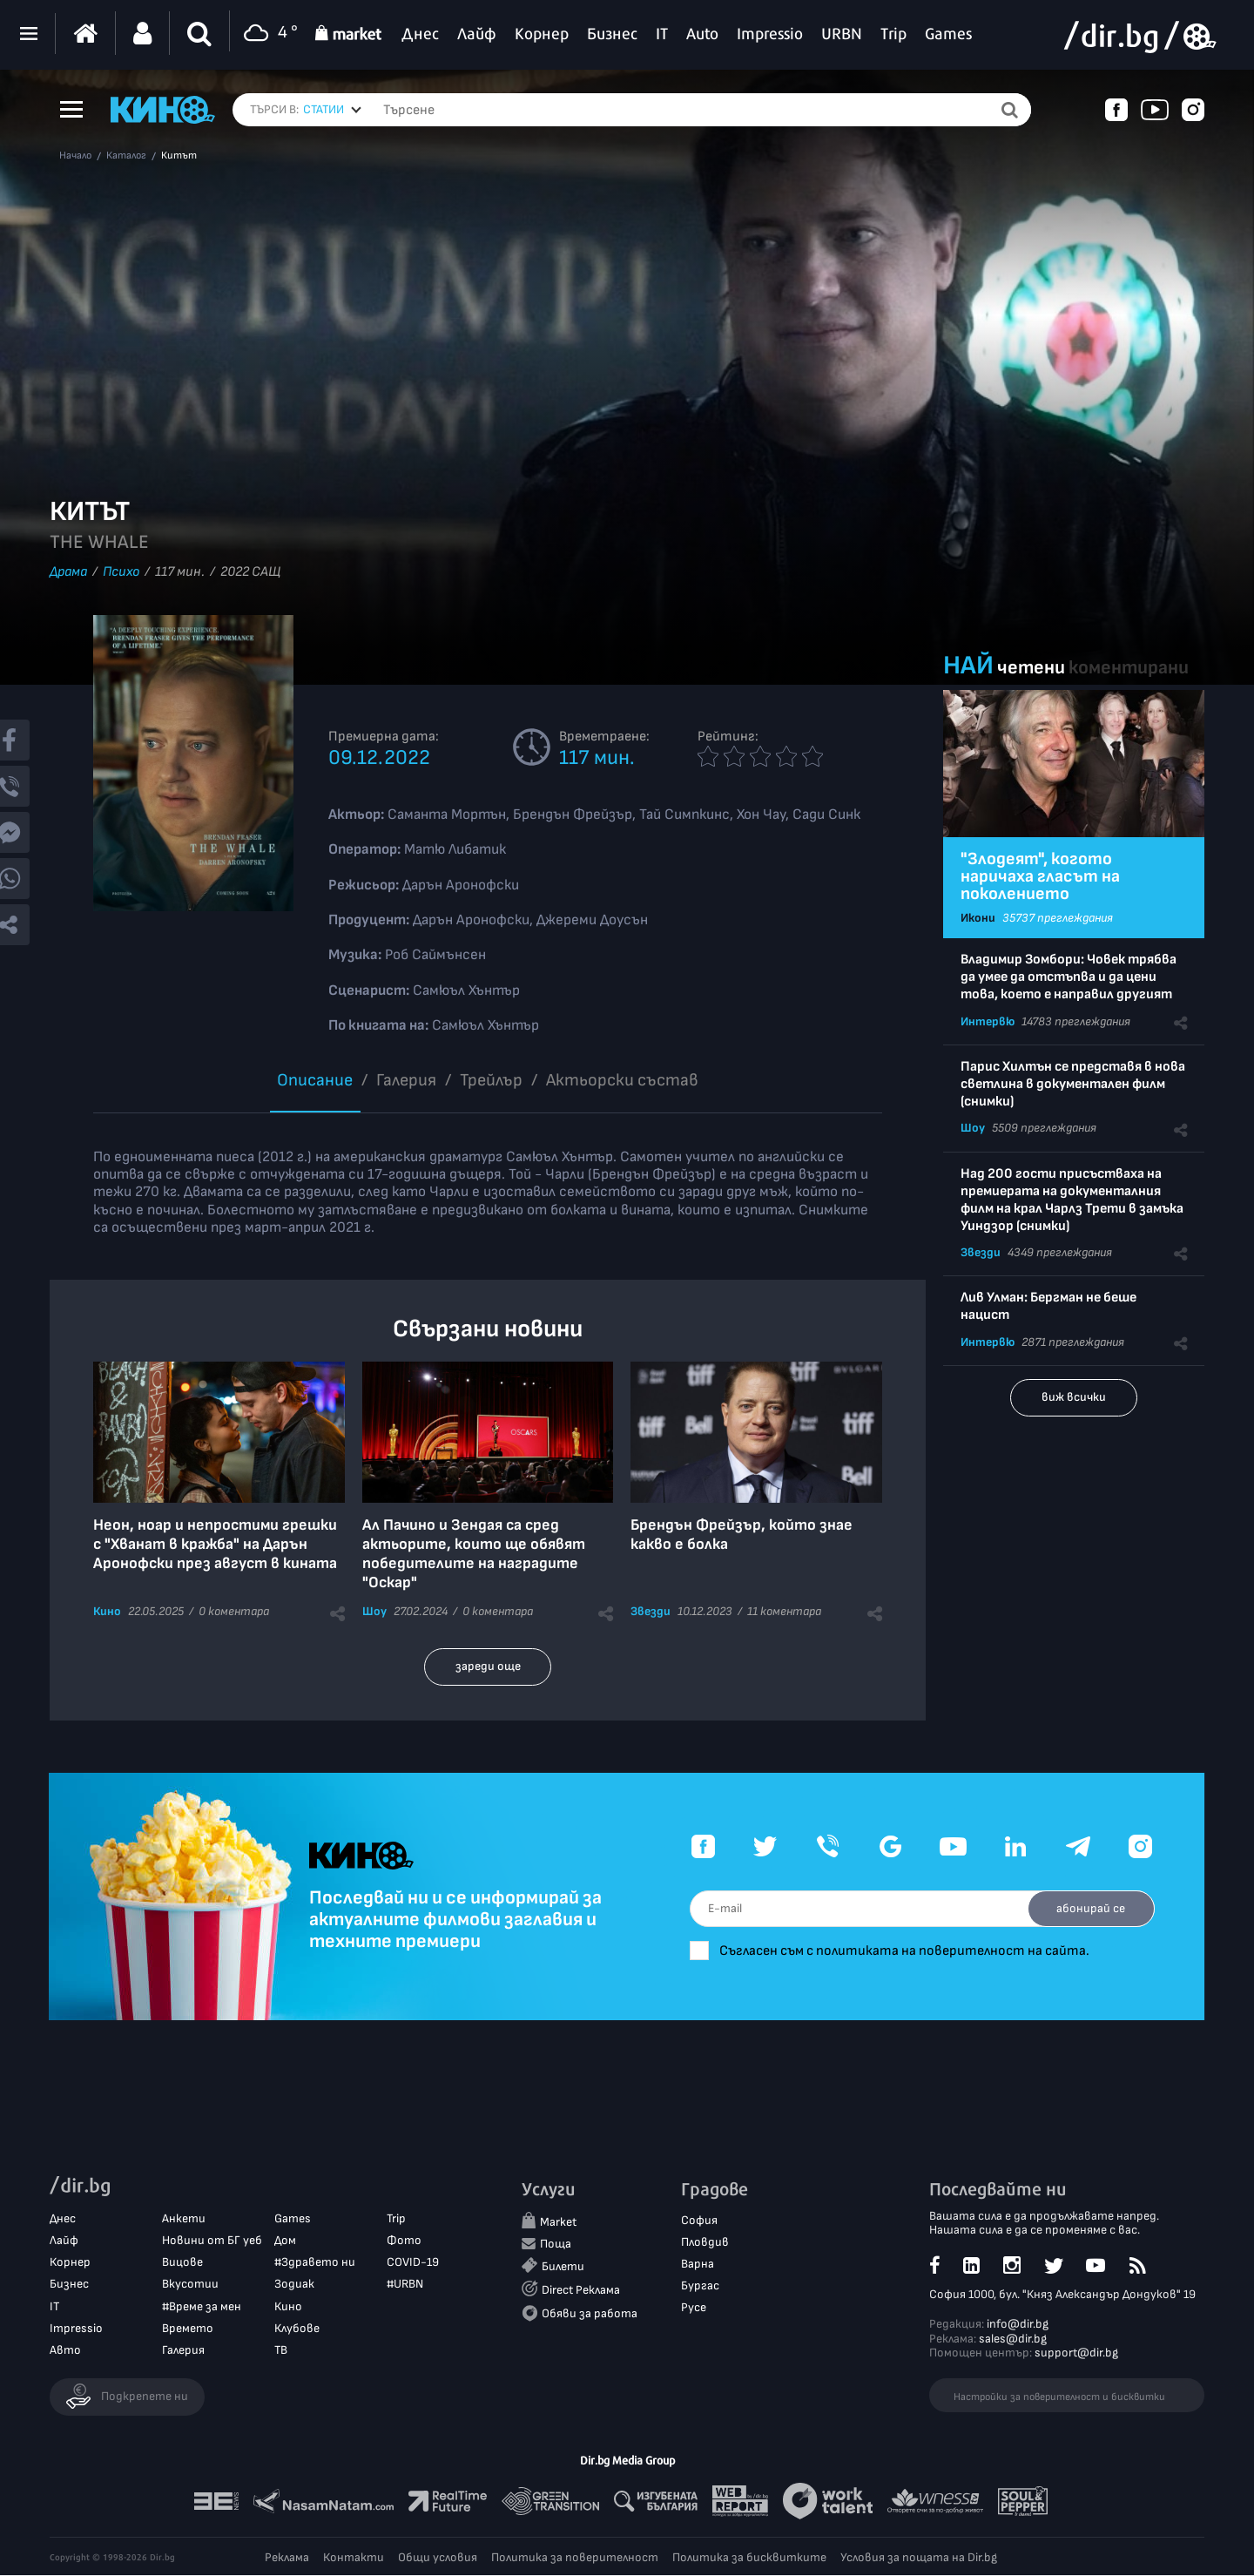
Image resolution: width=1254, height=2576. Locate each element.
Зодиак (294, 2284)
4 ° (268, 33)
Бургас (700, 2286)
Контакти (353, 2558)
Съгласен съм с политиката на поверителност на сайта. (915, 1951)
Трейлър (491, 1080)
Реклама (287, 2558)
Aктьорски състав (622, 1080)
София (699, 2220)
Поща (555, 2244)
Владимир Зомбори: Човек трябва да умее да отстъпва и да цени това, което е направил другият (1068, 977)
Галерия (406, 1080)
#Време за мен (201, 2306)
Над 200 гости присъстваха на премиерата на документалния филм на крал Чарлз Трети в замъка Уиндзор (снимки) (1072, 1200)
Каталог (126, 156)
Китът (179, 156)
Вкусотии (190, 2284)
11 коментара (784, 1611)
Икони (978, 917)
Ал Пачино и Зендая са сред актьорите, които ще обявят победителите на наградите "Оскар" (473, 1554)
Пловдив (705, 2242)
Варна (697, 2264)
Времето (187, 2329)
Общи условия (437, 2558)
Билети (563, 2267)
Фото (404, 2241)
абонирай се (1089, 1908)
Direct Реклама (581, 2290)
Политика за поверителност (574, 2558)
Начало (75, 156)
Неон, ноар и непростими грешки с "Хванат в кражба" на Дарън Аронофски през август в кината (215, 1544)
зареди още (488, 1666)
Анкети (184, 2219)
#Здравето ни (314, 2262)
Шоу (374, 1611)
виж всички (1074, 1396)
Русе (693, 2308)
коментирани (1129, 668)
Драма (68, 572)
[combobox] (332, 110)
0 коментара (234, 1611)
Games (292, 2219)
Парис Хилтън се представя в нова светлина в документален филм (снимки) (1073, 1084)
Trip (396, 2219)
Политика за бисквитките (749, 2558)
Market (558, 2221)
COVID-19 (413, 2262)
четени (1031, 668)
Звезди (650, 1611)
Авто (65, 2350)
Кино (107, 1611)
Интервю (988, 1021)
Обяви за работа (589, 2314)
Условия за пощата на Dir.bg (918, 2558)
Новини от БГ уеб (212, 2241)
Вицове (182, 2262)
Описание (315, 1080)
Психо (121, 572)
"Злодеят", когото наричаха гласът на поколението (1040, 876)
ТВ (280, 2350)
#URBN (405, 2284)
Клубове (297, 2329)
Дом (285, 2241)
